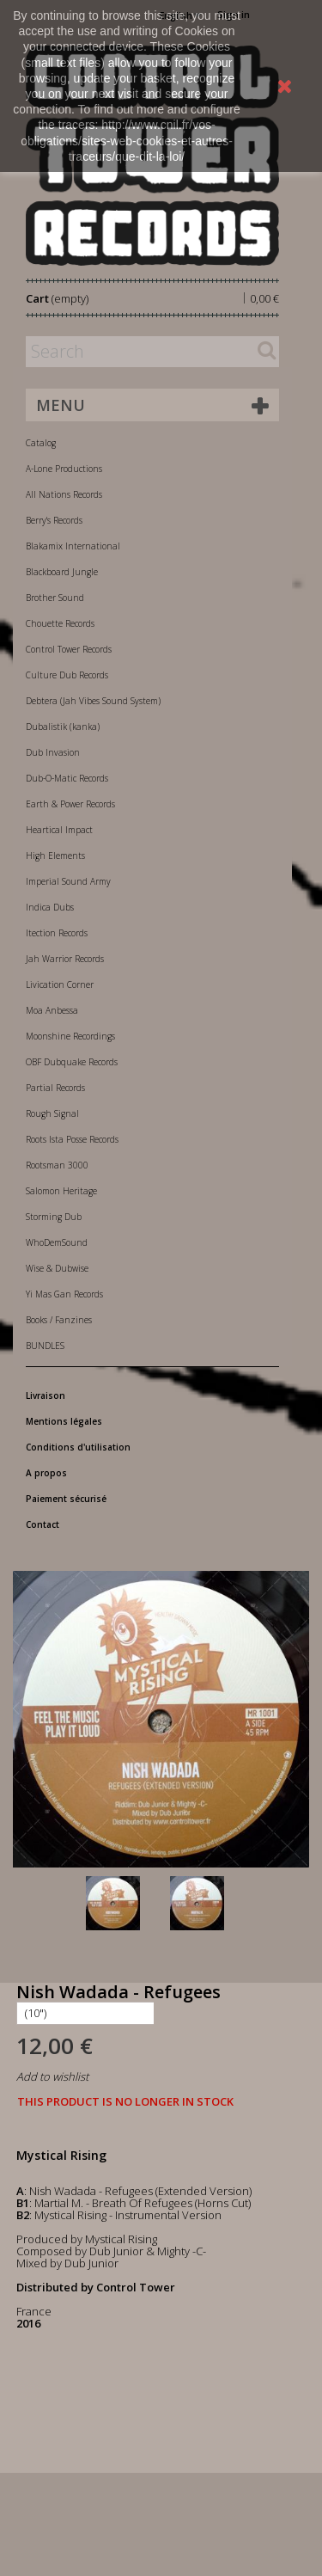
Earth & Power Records (70, 804)
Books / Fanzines (59, 1320)
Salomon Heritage (61, 1191)
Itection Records (57, 933)
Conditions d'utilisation (78, 1447)
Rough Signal (52, 1113)
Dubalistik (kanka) (63, 727)
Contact (42, 1524)
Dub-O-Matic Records (67, 778)
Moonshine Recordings (70, 1036)
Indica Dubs (50, 907)
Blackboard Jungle (62, 572)
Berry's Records (54, 520)
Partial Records (55, 1088)
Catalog (41, 443)
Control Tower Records (69, 649)
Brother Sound (55, 598)
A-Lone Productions (64, 469)
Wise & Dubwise (57, 1268)
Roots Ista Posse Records (72, 1139)
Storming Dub (54, 1217)
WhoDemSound (57, 1242)
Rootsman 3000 (57, 1165)
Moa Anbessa (52, 1010)
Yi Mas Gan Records (64, 1294)
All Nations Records (64, 494)
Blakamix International (73, 546)
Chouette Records (60, 623)
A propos (46, 1473)
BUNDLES (45, 1346)
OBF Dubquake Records (72, 1062)
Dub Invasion (53, 752)
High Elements (55, 855)
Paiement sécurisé (66, 1499)
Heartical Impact (59, 830)
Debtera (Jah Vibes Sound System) (93, 701)
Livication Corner (60, 984)
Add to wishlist (52, 2076)
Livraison (45, 1395)
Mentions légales (64, 1421)
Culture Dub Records (67, 675)
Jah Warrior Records (65, 959)
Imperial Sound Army (68, 881)
